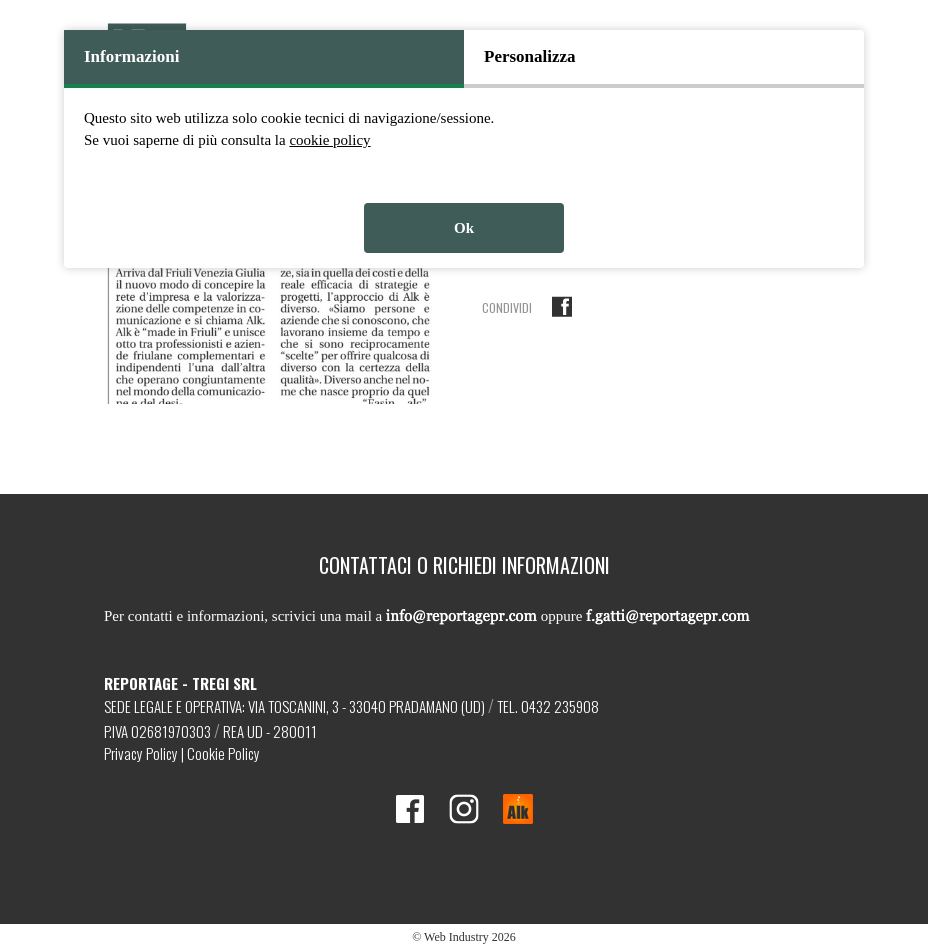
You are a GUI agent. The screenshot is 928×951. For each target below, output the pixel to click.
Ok (464, 228)
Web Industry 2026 (470, 937)
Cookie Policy (223, 753)
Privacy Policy (141, 753)
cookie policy (329, 140)
